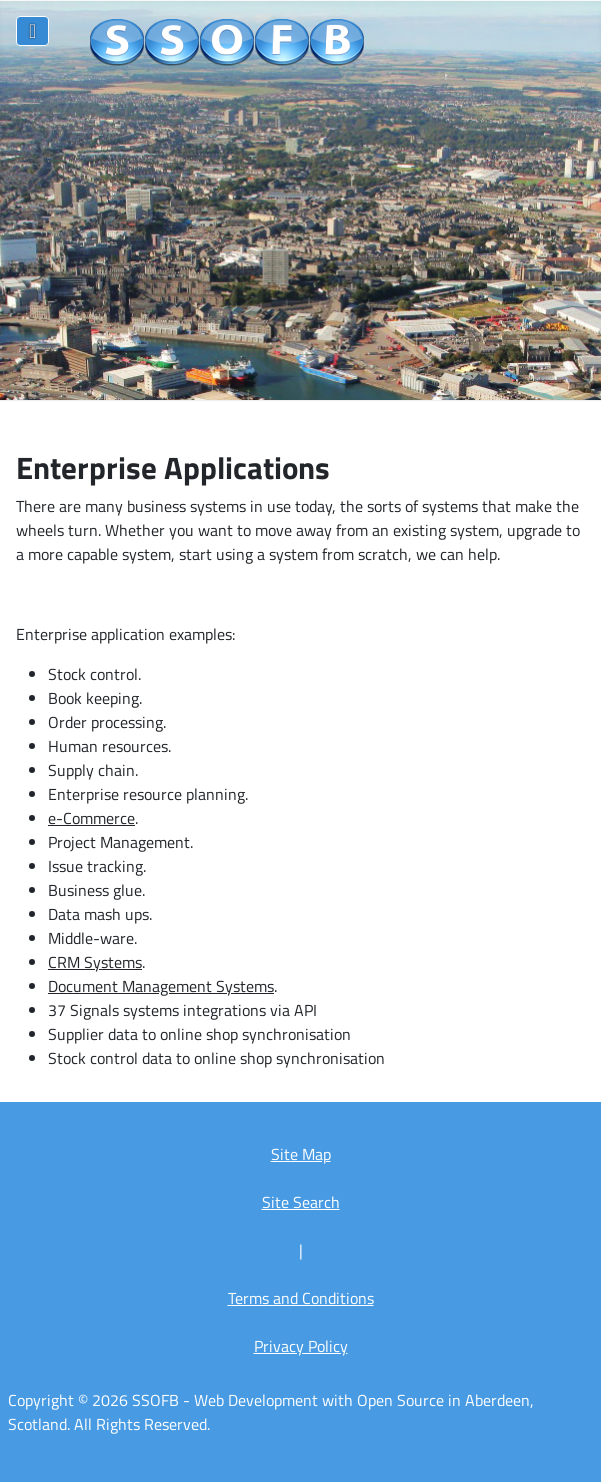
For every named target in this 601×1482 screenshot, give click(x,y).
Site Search (301, 1202)
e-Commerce (91, 818)
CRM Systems (95, 962)
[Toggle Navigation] (32, 31)
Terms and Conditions (301, 1298)
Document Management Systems (161, 986)
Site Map (301, 1154)
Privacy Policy (301, 1346)
